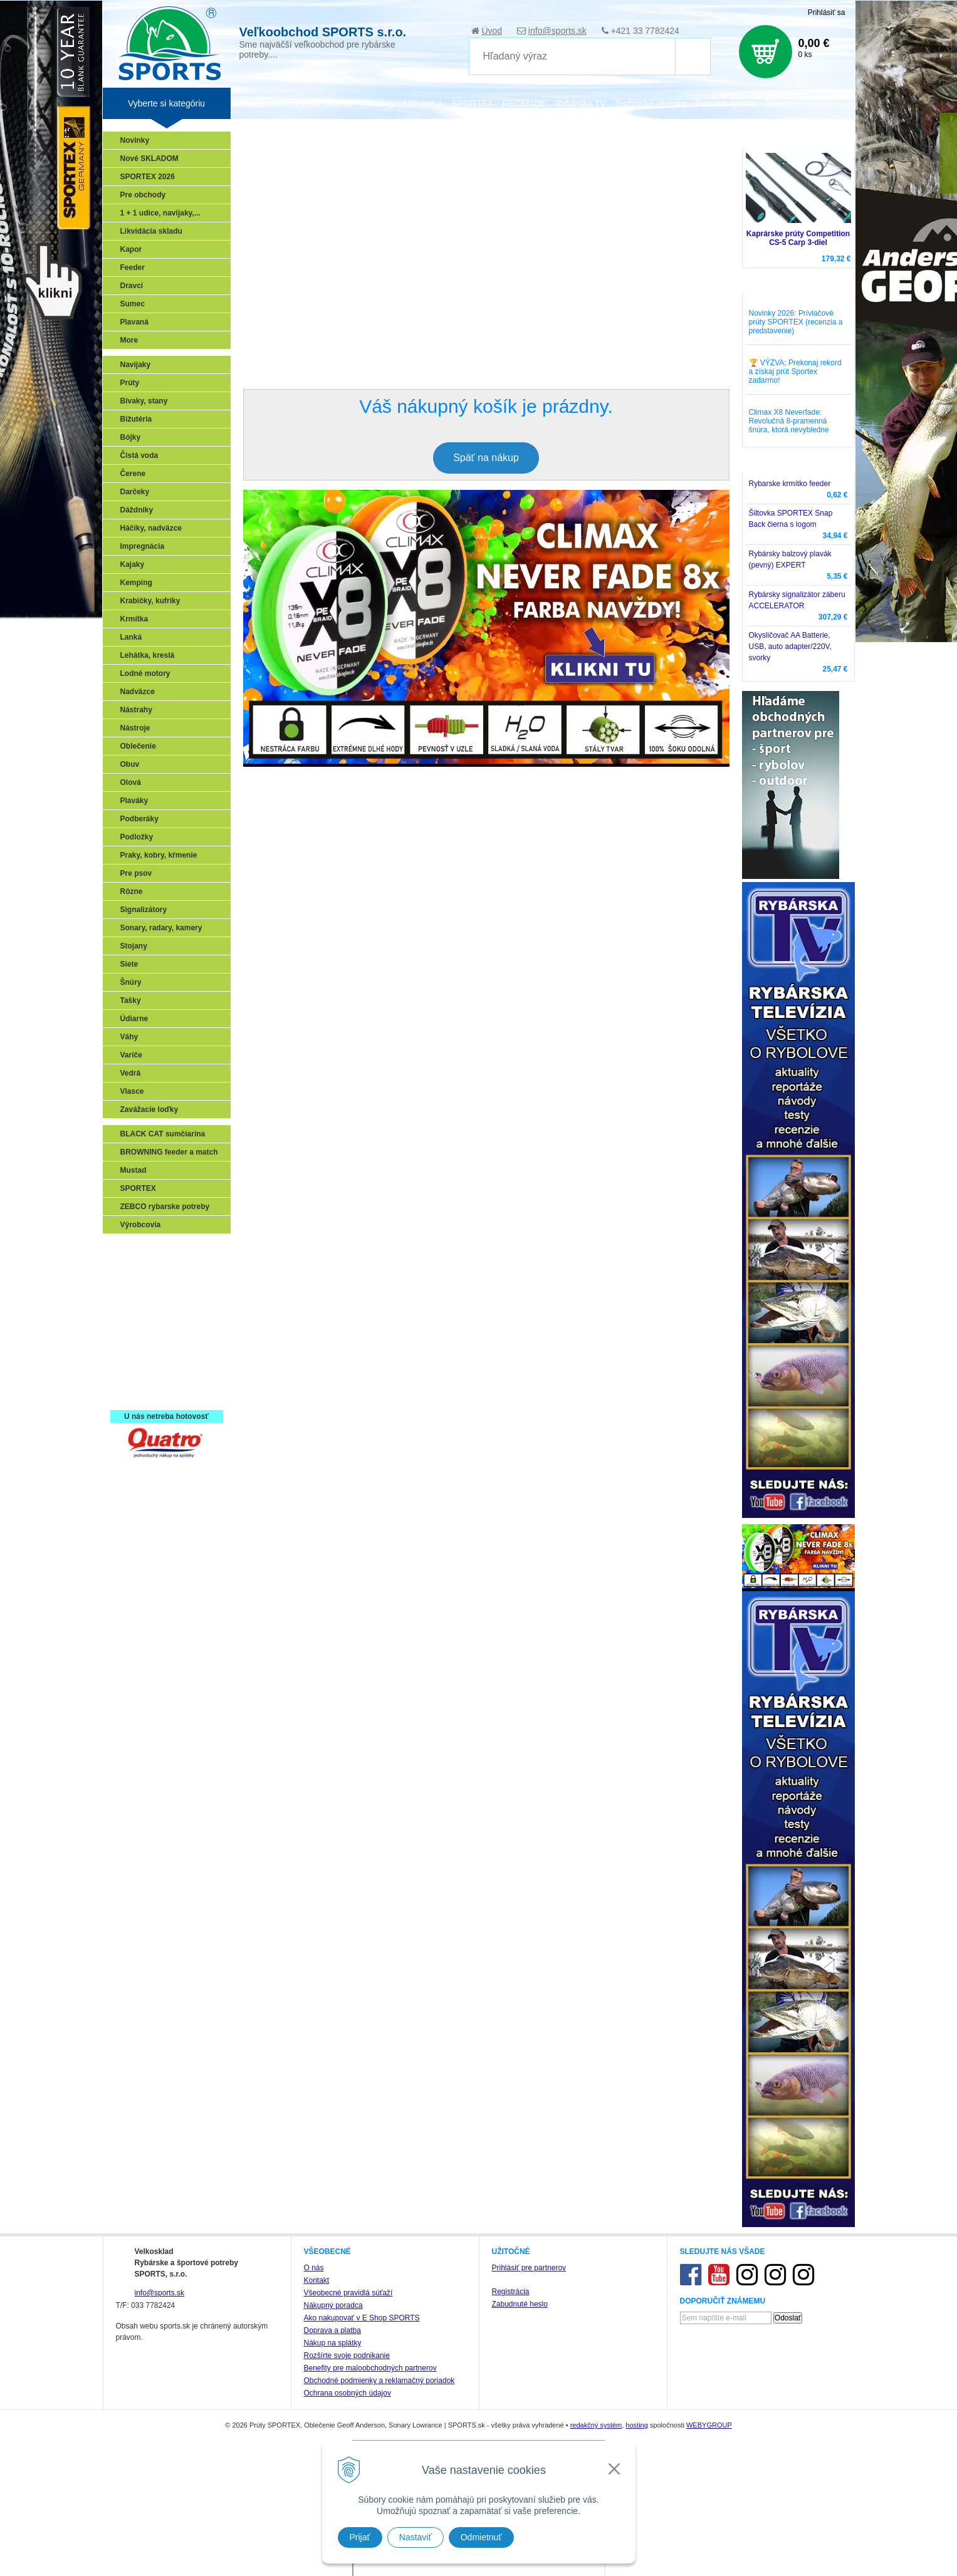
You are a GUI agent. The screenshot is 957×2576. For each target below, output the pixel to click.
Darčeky (135, 491)
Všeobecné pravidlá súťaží (348, 2292)
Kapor (131, 249)
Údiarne (134, 1018)
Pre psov (136, 873)
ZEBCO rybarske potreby (165, 1206)
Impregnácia (142, 546)
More (129, 340)
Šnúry (131, 982)
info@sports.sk (557, 31)
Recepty (138, 1376)
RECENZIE (524, 103)
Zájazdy (779, 103)
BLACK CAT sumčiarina (163, 1134)
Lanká (131, 637)
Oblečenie (138, 746)
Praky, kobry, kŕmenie (158, 855)
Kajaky (132, 564)
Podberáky (139, 818)
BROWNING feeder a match (169, 1152)
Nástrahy (136, 709)
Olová (130, 782)
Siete (129, 964)
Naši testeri (143, 1358)
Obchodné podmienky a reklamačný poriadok (379, 2380)
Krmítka (134, 619)
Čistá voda (139, 455)
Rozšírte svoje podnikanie (347, 2355)
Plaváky (134, 800)
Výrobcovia (140, 1224)
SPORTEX (138, 1188)
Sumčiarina (143, 1321)
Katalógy (377, 103)
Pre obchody (143, 194)
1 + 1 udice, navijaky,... (160, 213)
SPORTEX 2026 (147, 176)
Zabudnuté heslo (520, 2304)
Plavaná (134, 322)
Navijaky (135, 364)
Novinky (135, 140)
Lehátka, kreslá (147, 655)
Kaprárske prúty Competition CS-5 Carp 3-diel (798, 238)
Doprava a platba (332, 2330)
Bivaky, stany (144, 401)
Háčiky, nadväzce (151, 528)
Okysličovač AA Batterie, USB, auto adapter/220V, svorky (790, 646)
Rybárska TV (580, 103)
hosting (636, 2425)
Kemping (136, 582)
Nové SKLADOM (149, 158)
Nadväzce (137, 691)
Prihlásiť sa (826, 12)
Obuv (130, 764)
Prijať (360, 2537)
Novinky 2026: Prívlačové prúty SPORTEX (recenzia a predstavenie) (796, 322)
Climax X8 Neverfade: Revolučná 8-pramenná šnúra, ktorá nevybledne (789, 421)
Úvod (491, 31)
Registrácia (511, 2291)
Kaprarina (141, 1303)
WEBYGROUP (709, 2425)
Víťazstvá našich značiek (167, 1340)
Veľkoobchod (261, 103)
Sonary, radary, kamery (161, 927)
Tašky (130, 1000)
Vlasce (132, 1091)
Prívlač (135, 1267)
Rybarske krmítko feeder (790, 483)
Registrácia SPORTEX (162, 1394)
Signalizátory (143, 909)
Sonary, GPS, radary (159, 1249)
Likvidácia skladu (151, 231)
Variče (131, 1055)
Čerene (133, 473)
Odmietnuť (481, 2537)
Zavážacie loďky (149, 1109)
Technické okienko (650, 103)
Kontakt (317, 2280)
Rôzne (131, 891)
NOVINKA (422, 103)
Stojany (133, 946)
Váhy (129, 1036)
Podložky (137, 837)
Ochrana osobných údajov (347, 2393)
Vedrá (130, 1073)
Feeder (132, 267)
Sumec (132, 303)
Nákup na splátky (333, 2343)
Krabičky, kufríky (150, 600)
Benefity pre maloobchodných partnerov (370, 2368)
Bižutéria (136, 419)
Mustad (133, 1170)
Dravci (132, 285)
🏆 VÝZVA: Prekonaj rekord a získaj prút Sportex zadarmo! (795, 371)
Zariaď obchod (323, 103)
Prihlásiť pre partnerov (529, 2267)
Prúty (130, 382)
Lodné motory (145, 673)
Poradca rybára (725, 103)
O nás (314, 2267)
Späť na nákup (486, 457)
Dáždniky (137, 510)
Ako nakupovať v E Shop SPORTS (362, 2318)
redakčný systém (596, 2425)
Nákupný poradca (333, 2305)
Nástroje (135, 728)
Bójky (130, 437)
